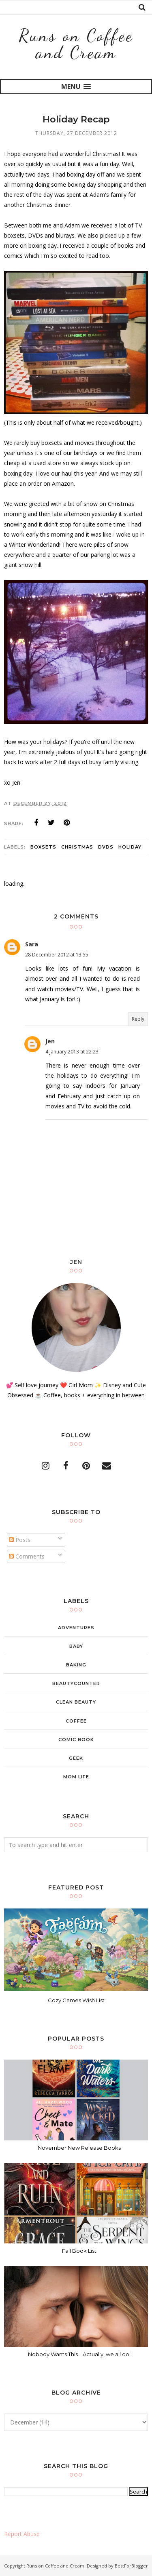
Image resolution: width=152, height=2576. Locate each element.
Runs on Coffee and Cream (76, 44)
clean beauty (76, 1702)
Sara (31, 944)
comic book (76, 1739)
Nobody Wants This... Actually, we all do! (79, 2354)
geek (76, 1758)
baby (76, 1646)
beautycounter (76, 1683)
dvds (105, 847)
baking (76, 1665)
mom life (76, 1777)
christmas (77, 847)
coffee (76, 1721)
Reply (138, 1018)
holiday (129, 847)
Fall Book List (79, 2250)
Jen (50, 1041)
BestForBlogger (131, 2566)
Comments (27, 1556)
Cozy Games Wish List (76, 2000)
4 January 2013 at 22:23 (71, 1051)
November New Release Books (79, 2147)
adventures (76, 1627)
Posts (19, 1540)
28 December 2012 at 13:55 (56, 954)
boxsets (43, 847)
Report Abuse (22, 2534)
